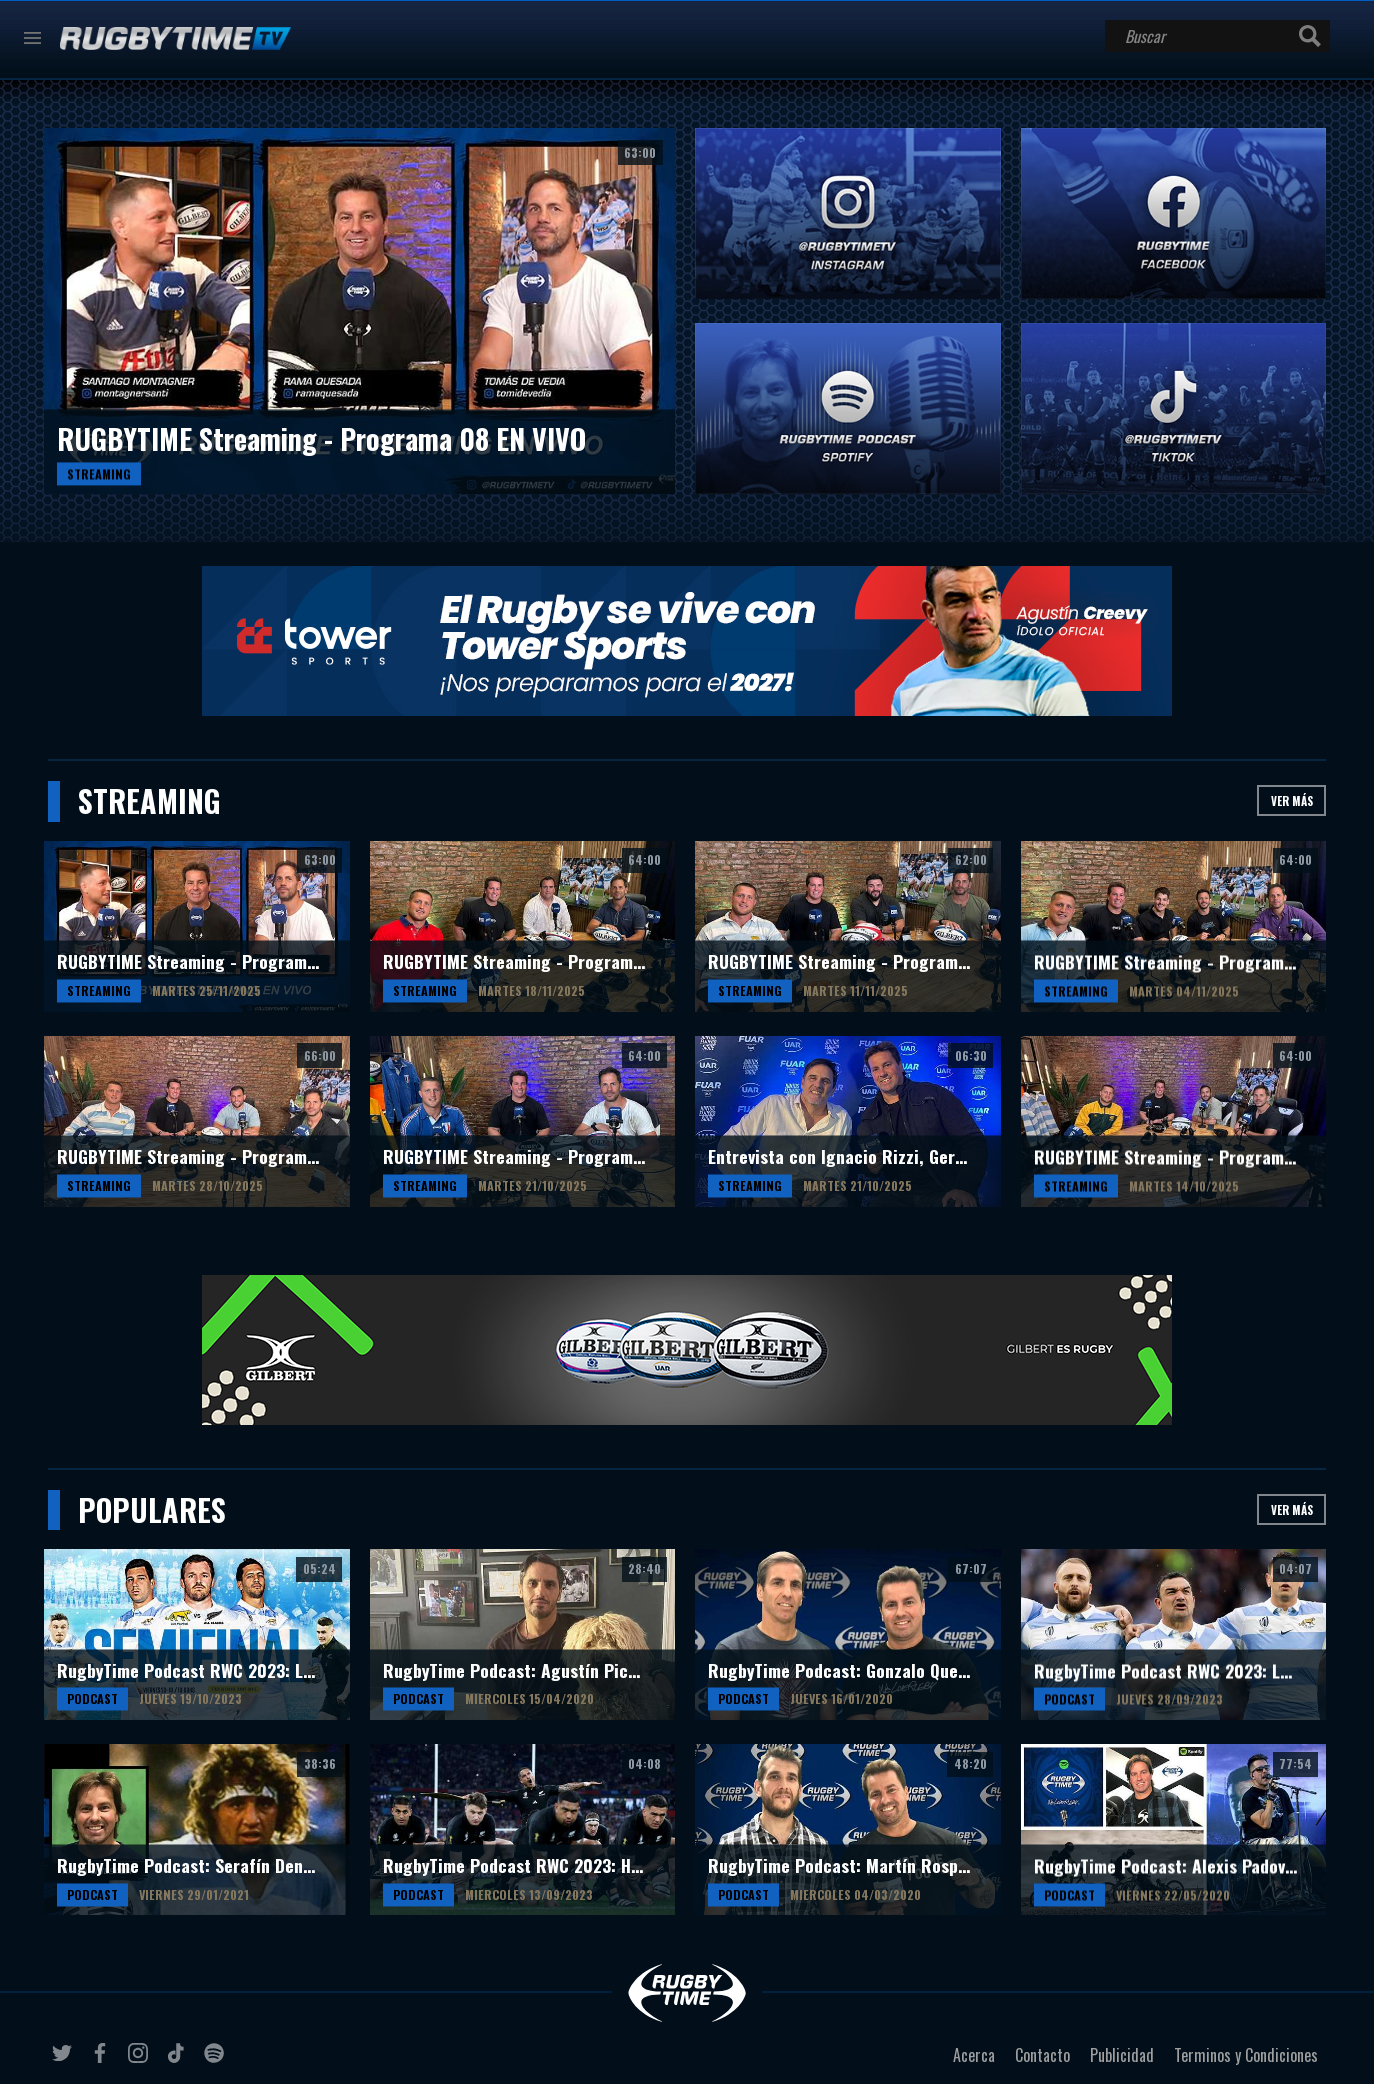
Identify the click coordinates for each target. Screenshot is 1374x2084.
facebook (103, 2061)
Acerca (974, 2055)
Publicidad (1122, 2055)
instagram (141, 2061)
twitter (65, 2061)
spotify (217, 2061)
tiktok (179, 2061)
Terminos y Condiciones (1246, 2055)
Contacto (1042, 2055)
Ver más (1292, 800)
